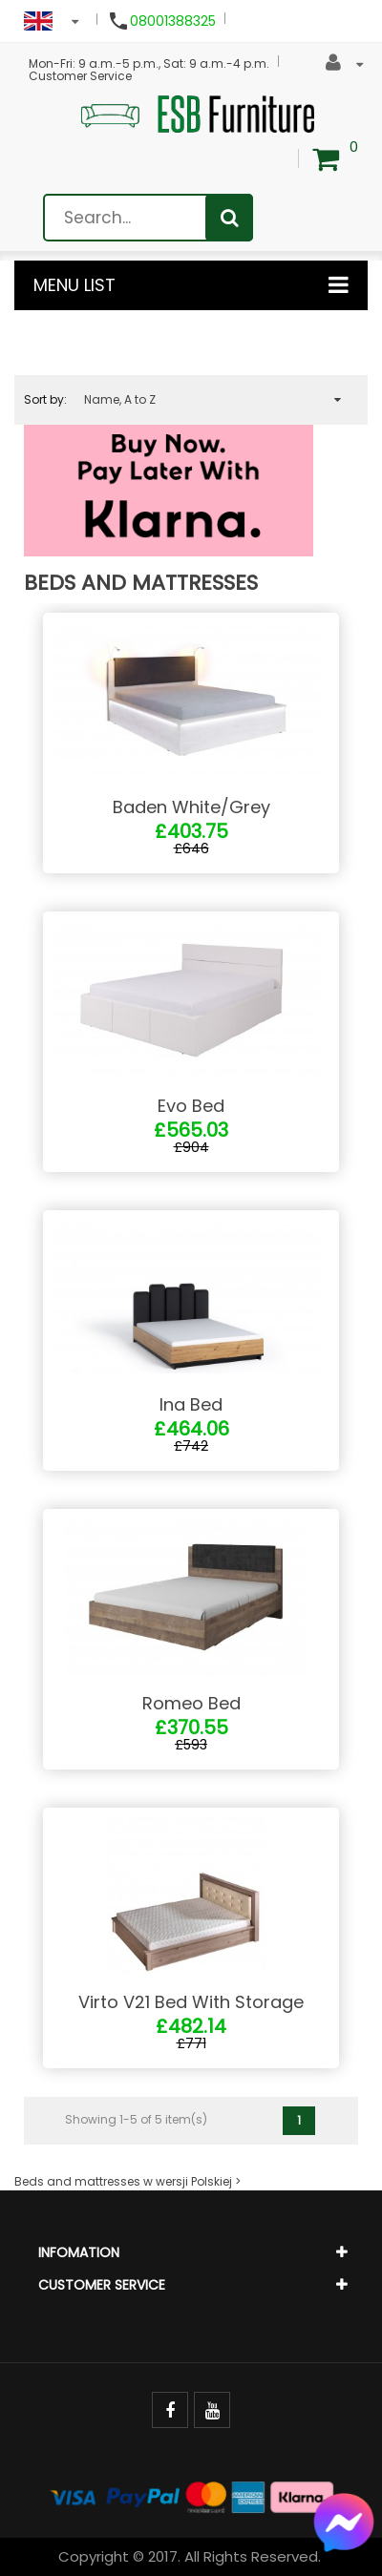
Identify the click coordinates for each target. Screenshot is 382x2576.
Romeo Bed (191, 1703)
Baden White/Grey (191, 807)
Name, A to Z (212, 399)
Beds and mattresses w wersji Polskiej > (127, 2181)
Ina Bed (191, 1404)
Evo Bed (191, 1106)
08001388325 (173, 21)
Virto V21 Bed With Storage (191, 2002)
